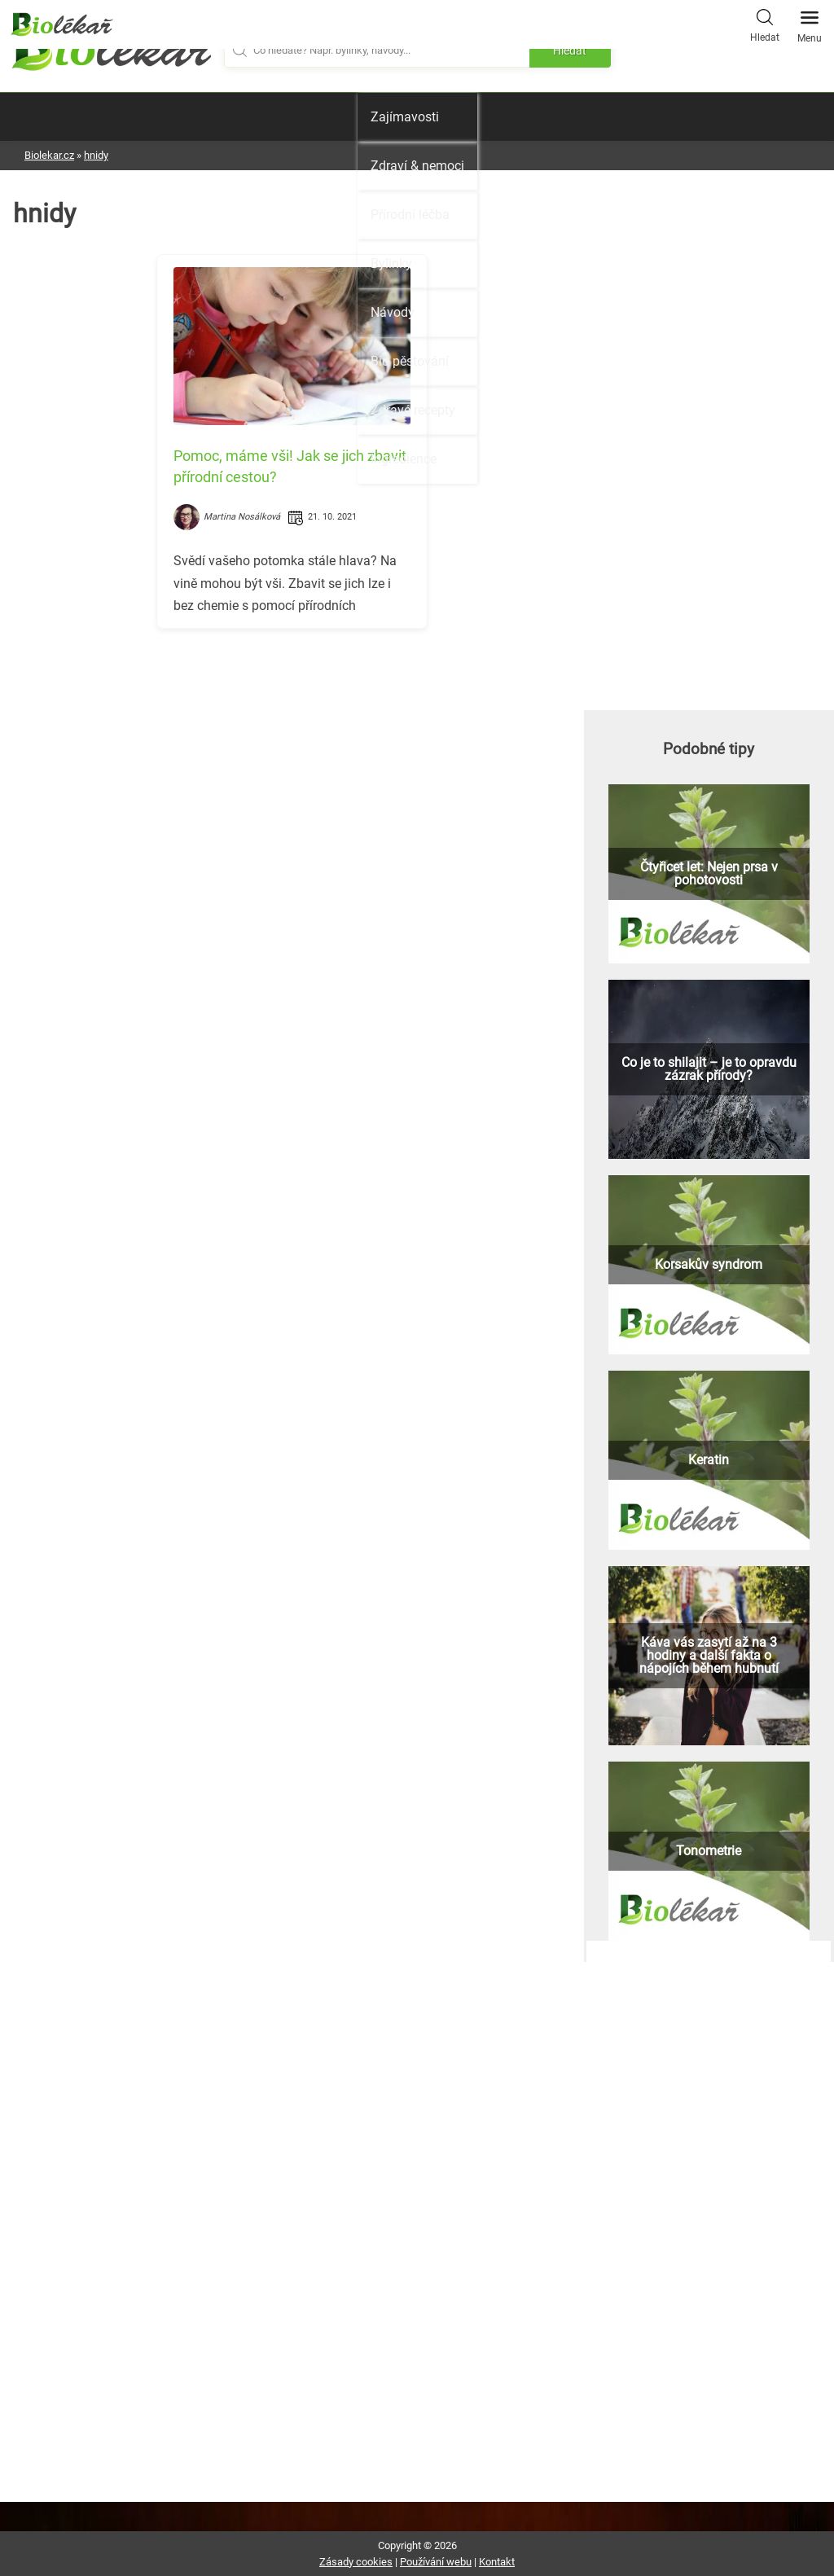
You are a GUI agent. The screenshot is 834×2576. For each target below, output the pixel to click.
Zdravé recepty (413, 410)
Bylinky (391, 263)
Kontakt (497, 2562)
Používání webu (436, 2562)
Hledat (764, 23)
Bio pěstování (410, 361)
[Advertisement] (292, 755)
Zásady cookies (356, 2562)
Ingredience (404, 459)
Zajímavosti (405, 117)
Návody (393, 312)
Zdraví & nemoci (417, 165)
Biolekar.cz (49, 155)
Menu (809, 22)
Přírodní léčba (410, 214)
